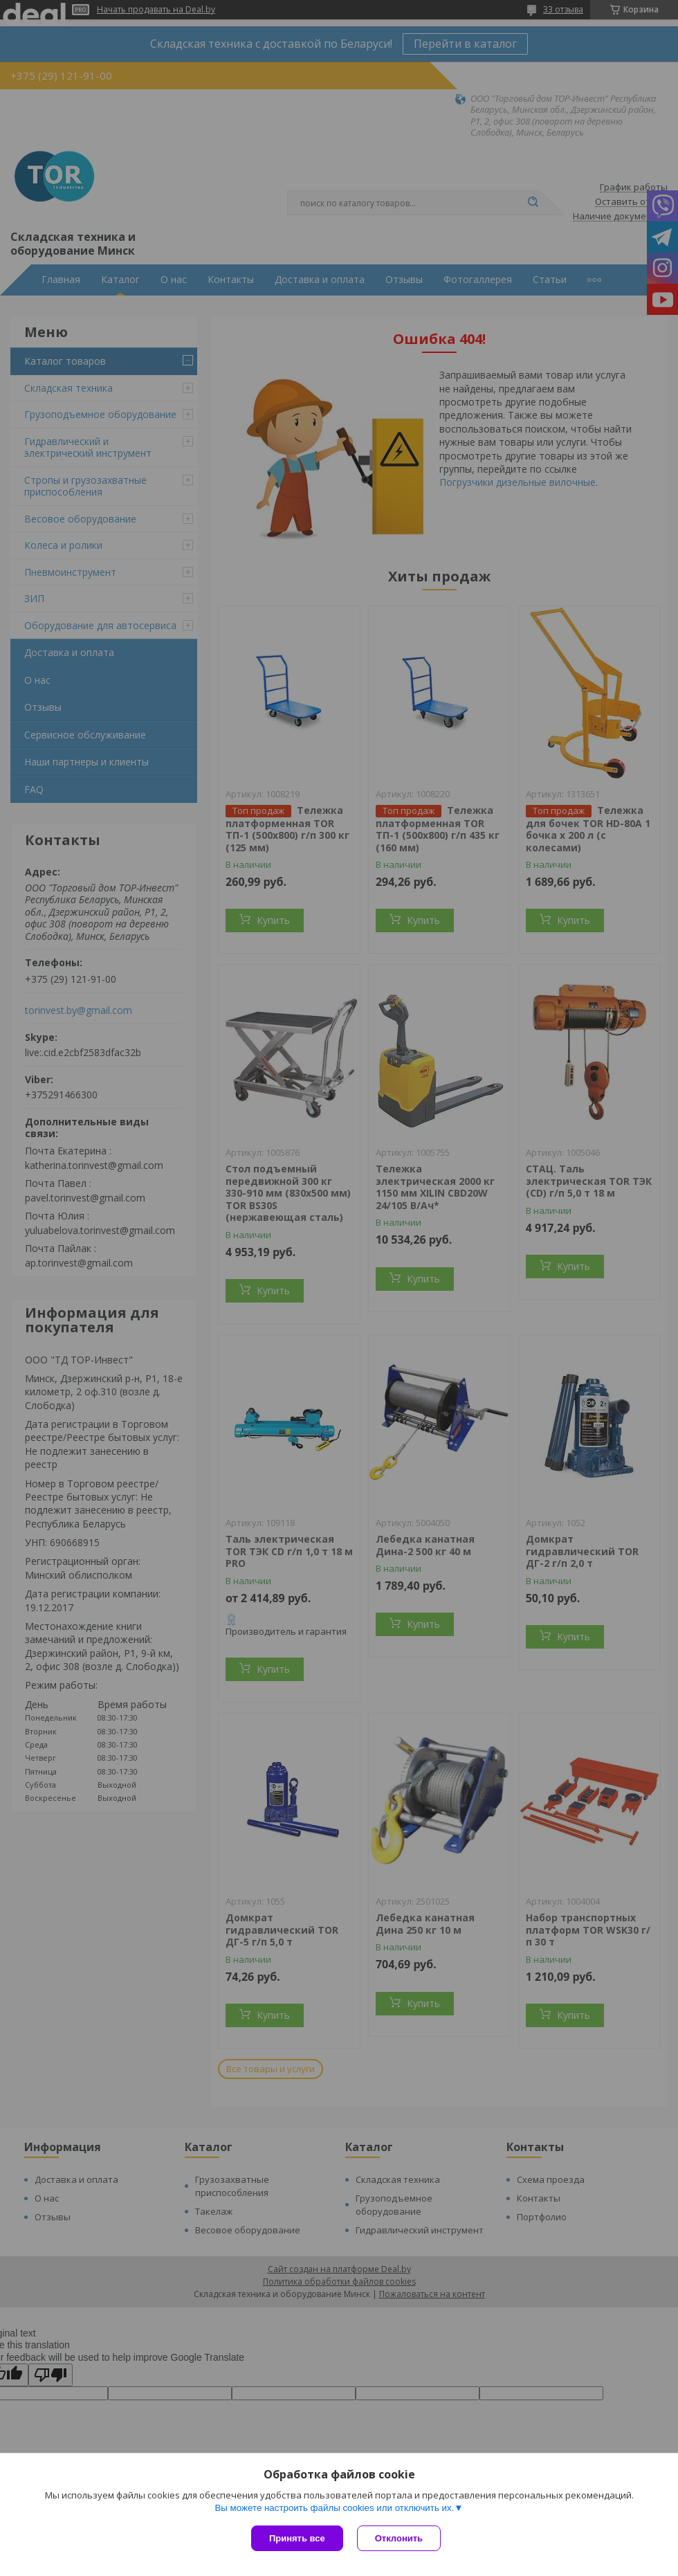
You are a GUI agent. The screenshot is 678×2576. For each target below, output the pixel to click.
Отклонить (399, 2538)
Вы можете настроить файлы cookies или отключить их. (334, 2508)
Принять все (297, 2538)
